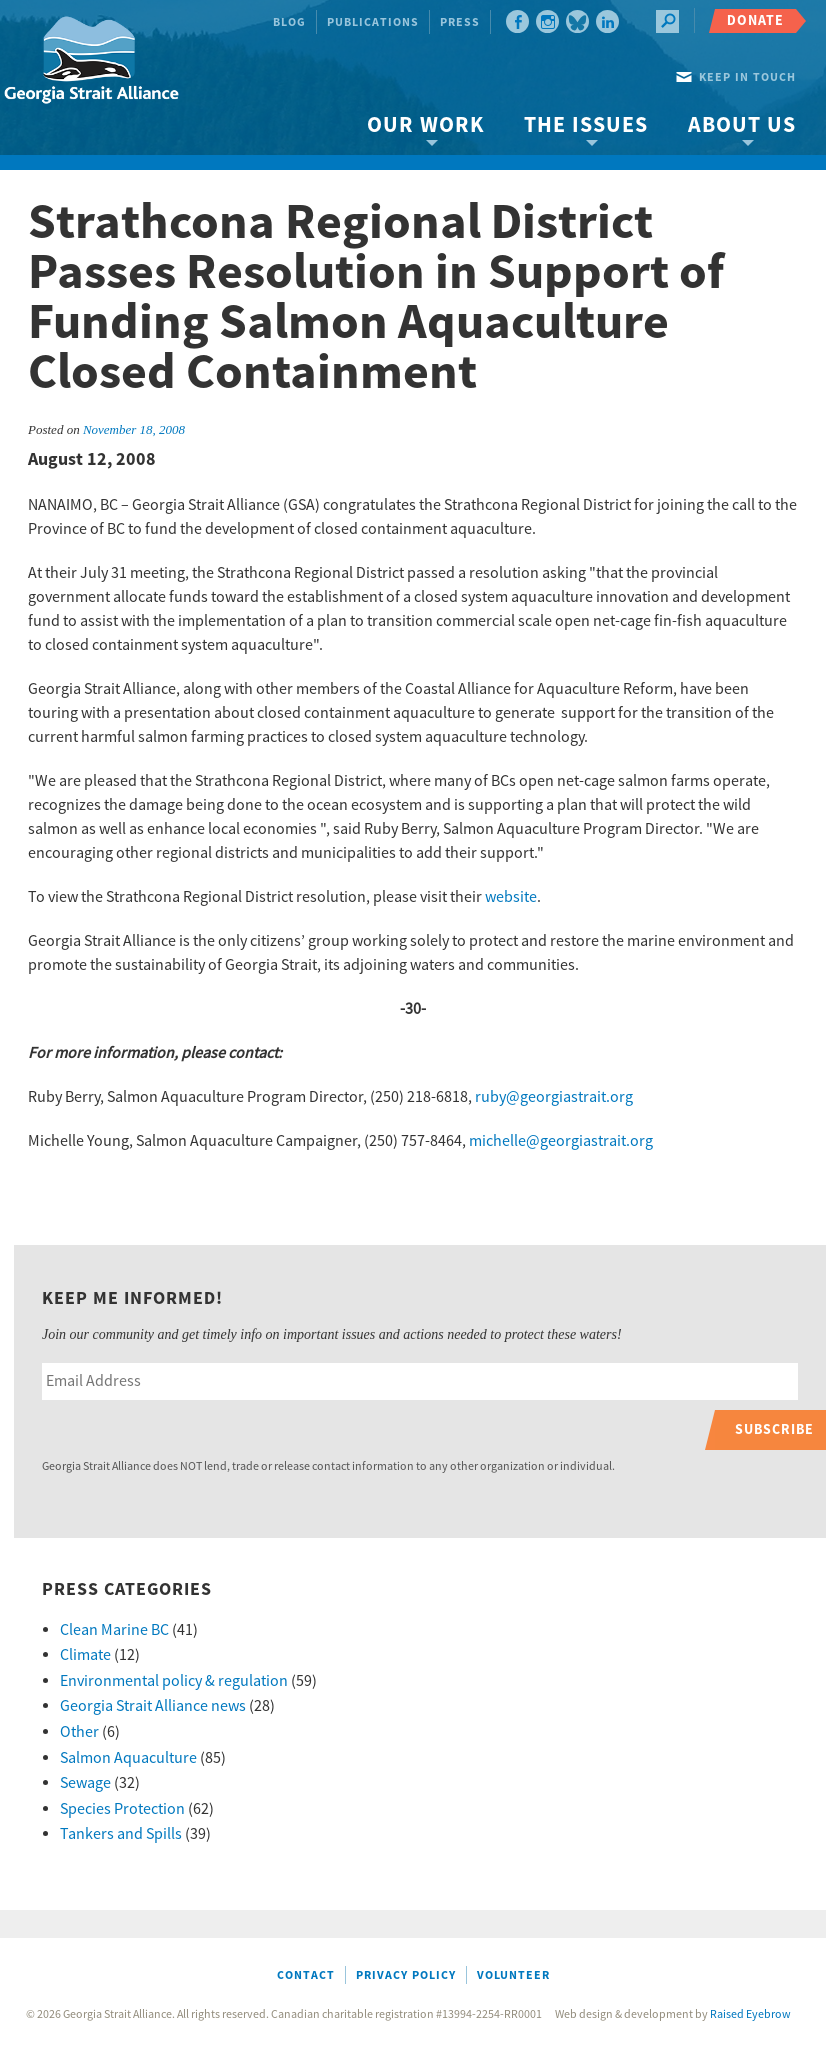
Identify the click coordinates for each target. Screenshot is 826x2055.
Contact (306, 1975)
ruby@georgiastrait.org (554, 1097)
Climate (85, 1655)
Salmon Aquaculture (128, 1758)
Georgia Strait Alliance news (153, 1706)
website (511, 897)
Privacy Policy (406, 1975)
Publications (373, 22)
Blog (289, 22)
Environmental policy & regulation (174, 1681)
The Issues (586, 125)
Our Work (425, 125)
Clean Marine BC (114, 1630)
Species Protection (122, 1809)
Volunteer (513, 1975)
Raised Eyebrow (750, 2014)
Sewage (85, 1783)
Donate (755, 20)
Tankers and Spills (121, 1834)
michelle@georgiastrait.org (561, 1141)
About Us (742, 125)
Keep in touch (747, 77)
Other (79, 1732)
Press (460, 22)
